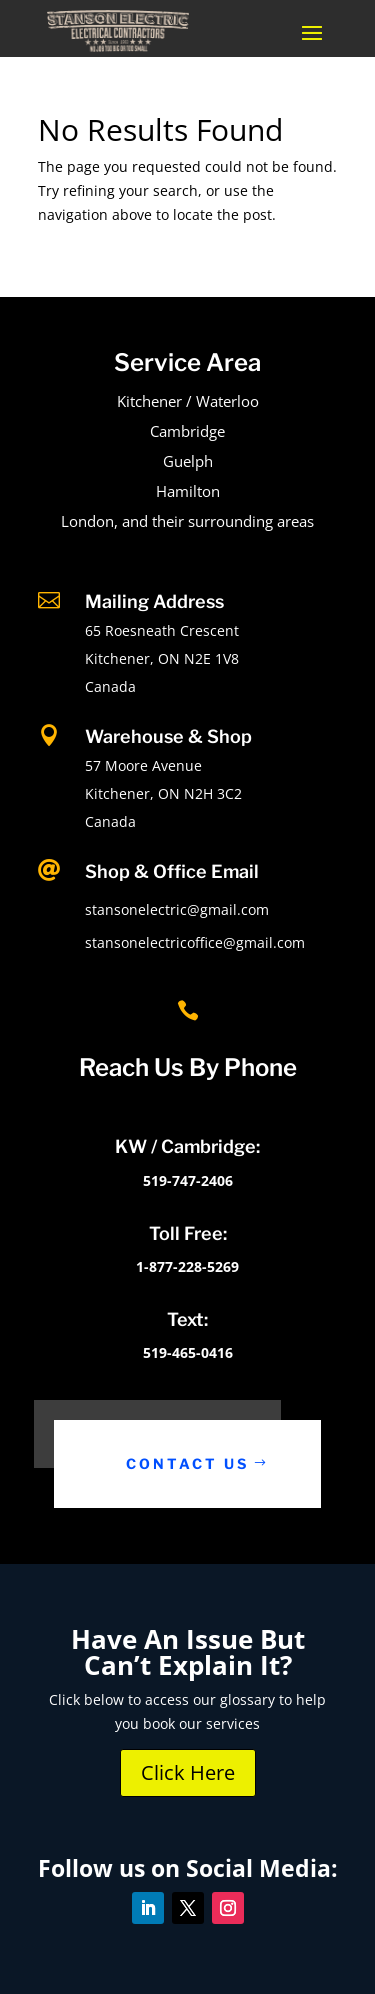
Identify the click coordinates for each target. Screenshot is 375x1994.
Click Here (188, 1772)
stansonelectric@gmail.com (177, 909)
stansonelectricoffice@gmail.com (195, 942)
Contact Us (187, 1463)
